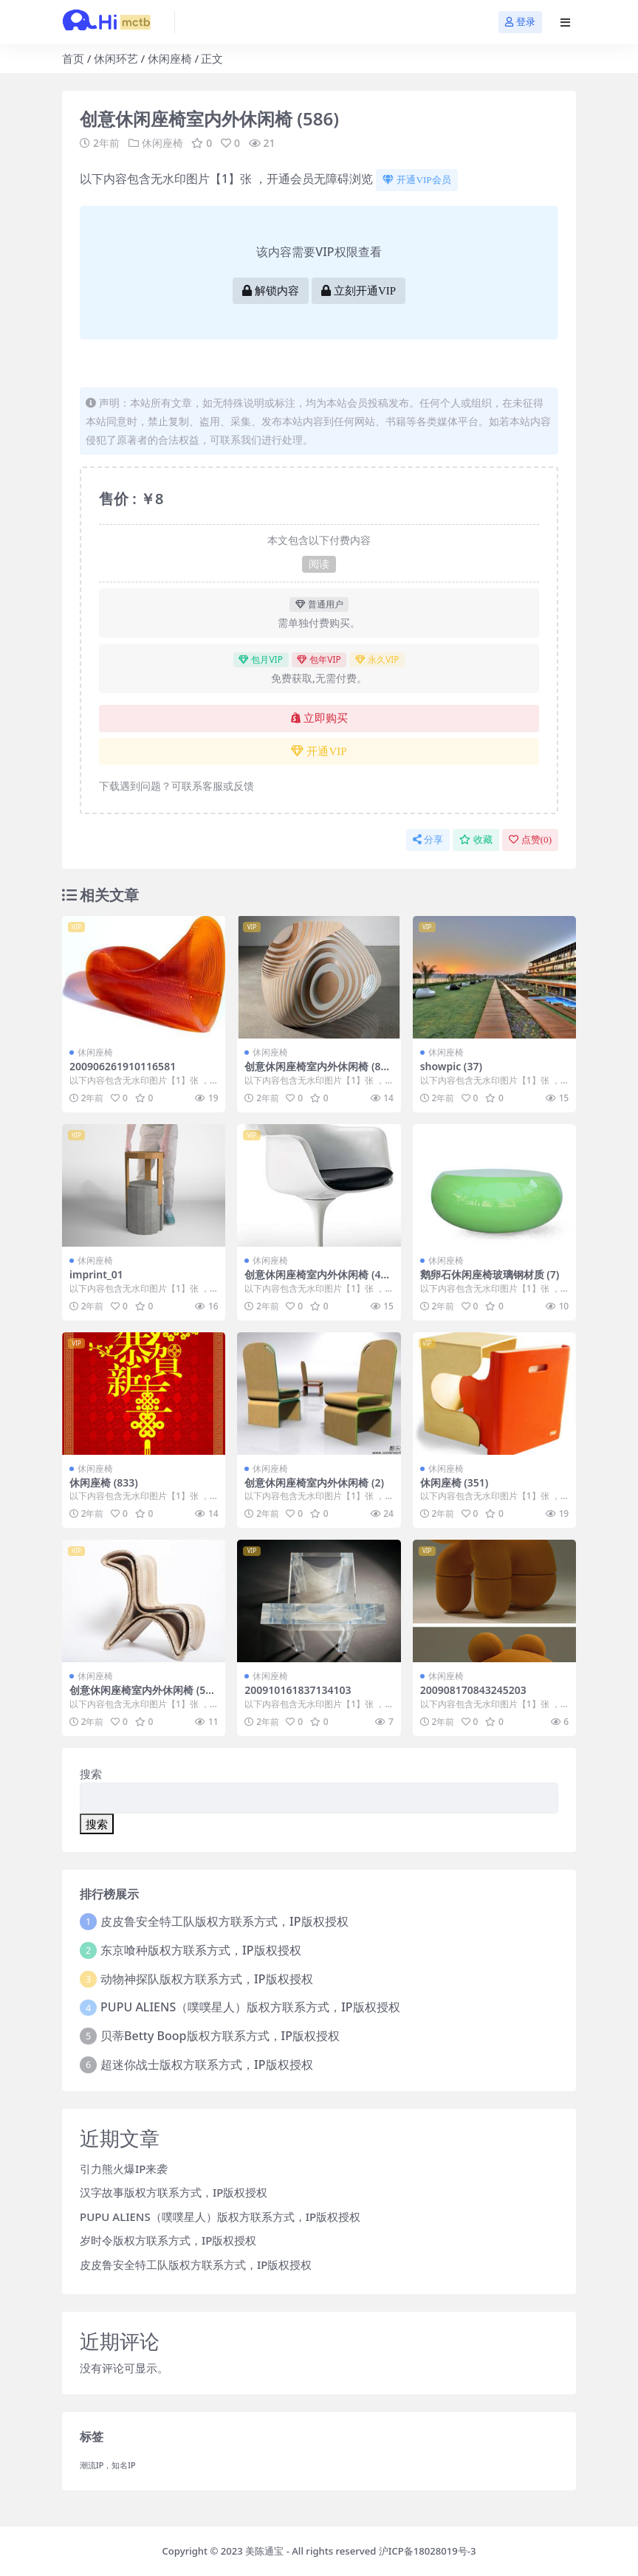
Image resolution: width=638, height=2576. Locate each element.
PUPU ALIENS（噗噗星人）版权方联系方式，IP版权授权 (250, 2007)
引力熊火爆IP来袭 (124, 2168)
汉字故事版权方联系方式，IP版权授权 (173, 2192)
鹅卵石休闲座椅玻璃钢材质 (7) (490, 1274)
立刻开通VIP (358, 291)
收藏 (476, 839)
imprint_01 (96, 1274)
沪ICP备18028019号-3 (427, 2551)
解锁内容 (270, 291)
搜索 (91, 1773)
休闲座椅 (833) (103, 1482)
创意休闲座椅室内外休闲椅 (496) (315, 1280)
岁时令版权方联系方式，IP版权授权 (168, 2240)
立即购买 (319, 718)
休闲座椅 (170, 58)
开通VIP (318, 751)
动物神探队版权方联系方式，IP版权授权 (206, 1979)
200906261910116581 (122, 1066)
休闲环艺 (116, 58)
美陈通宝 (264, 2551)
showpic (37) (451, 1066)
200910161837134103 (297, 1690)
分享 (428, 839)
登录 (520, 21)
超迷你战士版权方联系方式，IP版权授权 (206, 2064)
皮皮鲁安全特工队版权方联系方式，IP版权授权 (224, 1921)
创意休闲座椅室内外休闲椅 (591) (140, 1696)
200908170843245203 (473, 1690)
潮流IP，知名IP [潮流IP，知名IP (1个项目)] (108, 2465)
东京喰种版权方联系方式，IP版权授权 (200, 1950)
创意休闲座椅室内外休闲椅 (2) (314, 1482)
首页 (73, 58)
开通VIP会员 (416, 179)
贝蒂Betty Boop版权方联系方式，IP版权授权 (220, 2036)
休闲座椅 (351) (454, 1482)
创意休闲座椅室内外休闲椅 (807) (315, 1072)
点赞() (530, 839)
